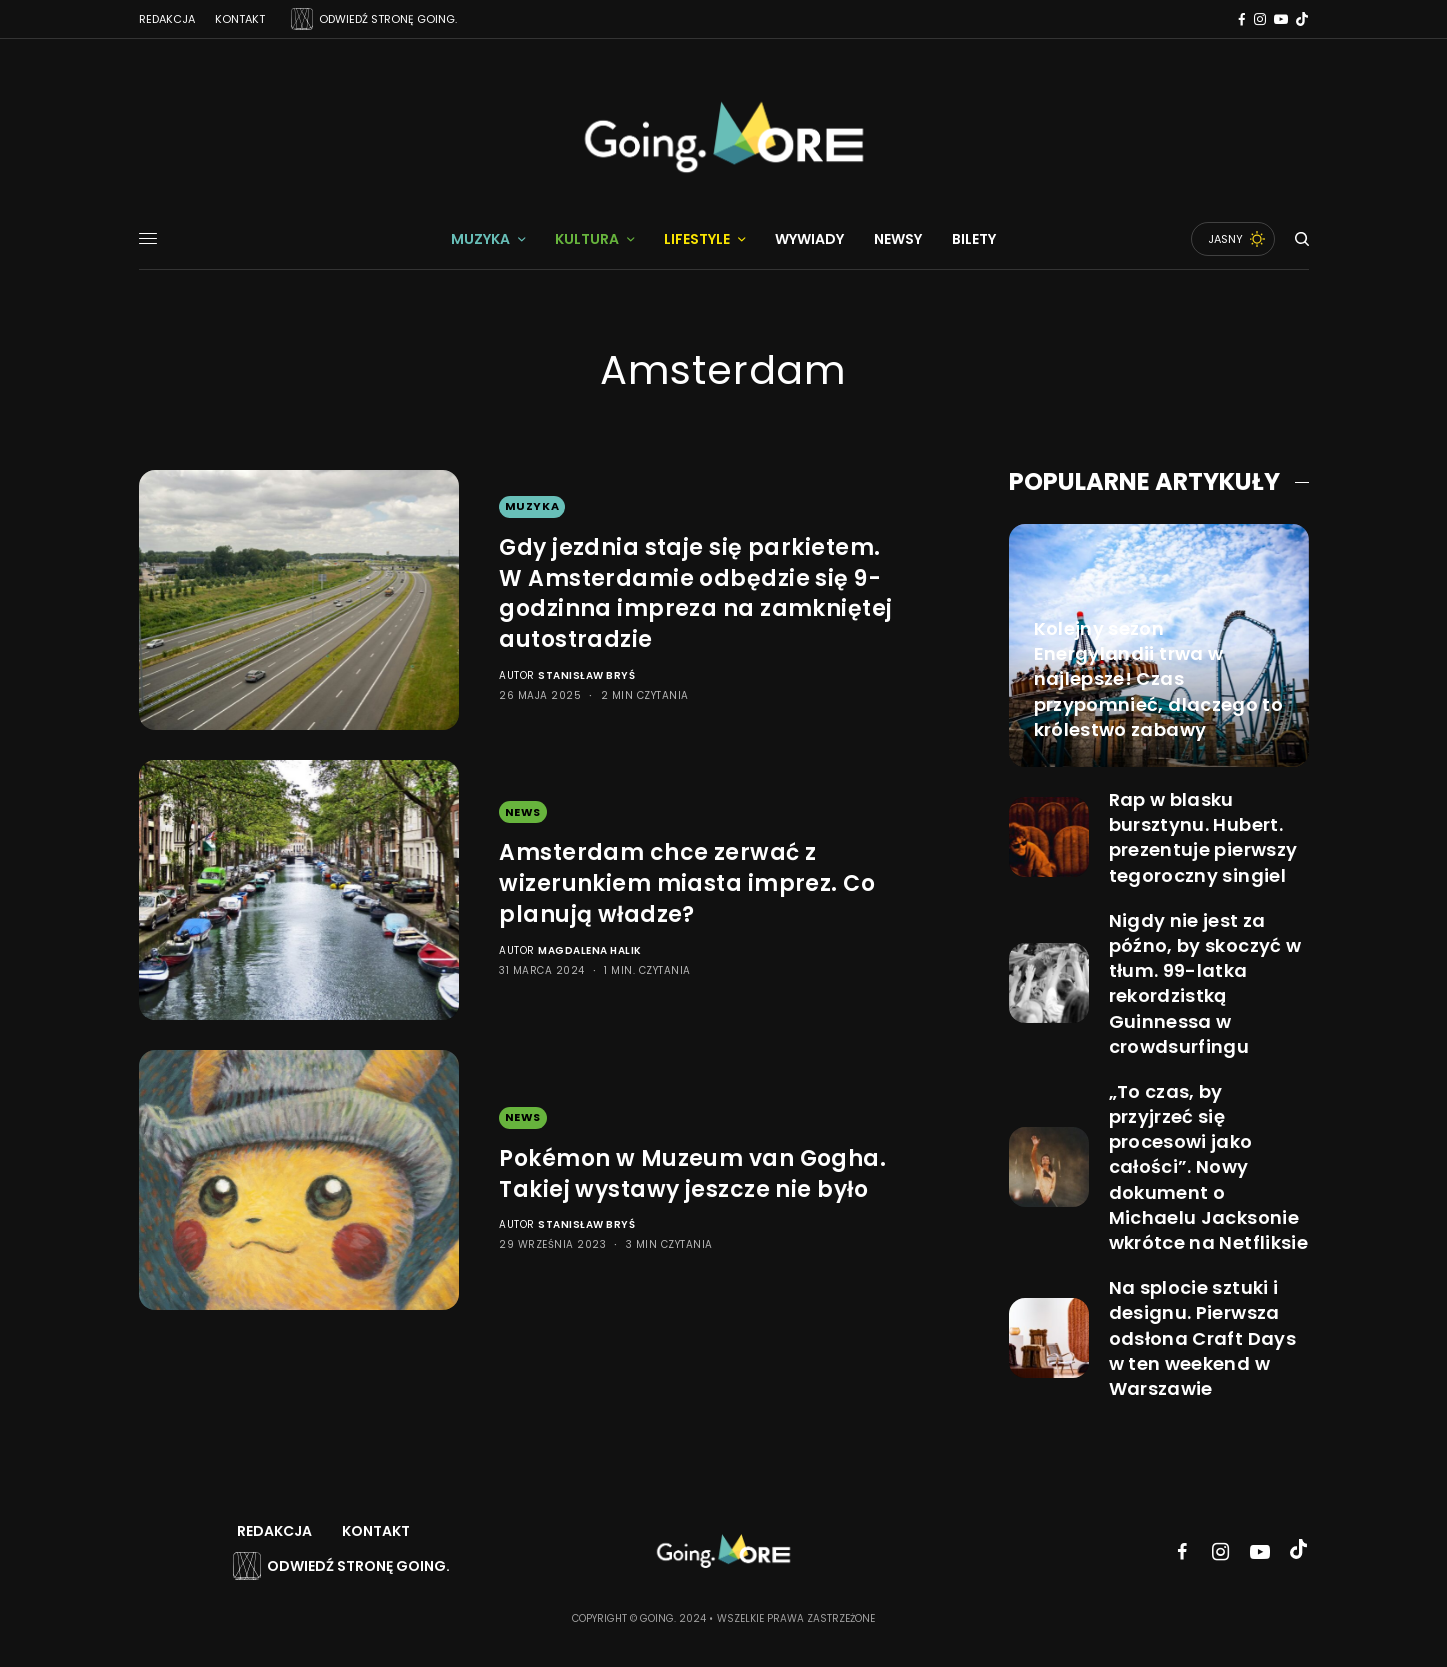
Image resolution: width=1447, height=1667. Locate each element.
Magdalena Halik (590, 950)
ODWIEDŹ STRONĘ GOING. (388, 19)
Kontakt (240, 19)
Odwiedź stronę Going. (358, 1566)
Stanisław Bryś (586, 675)
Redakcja (167, 19)
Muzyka (532, 506)
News (523, 812)
